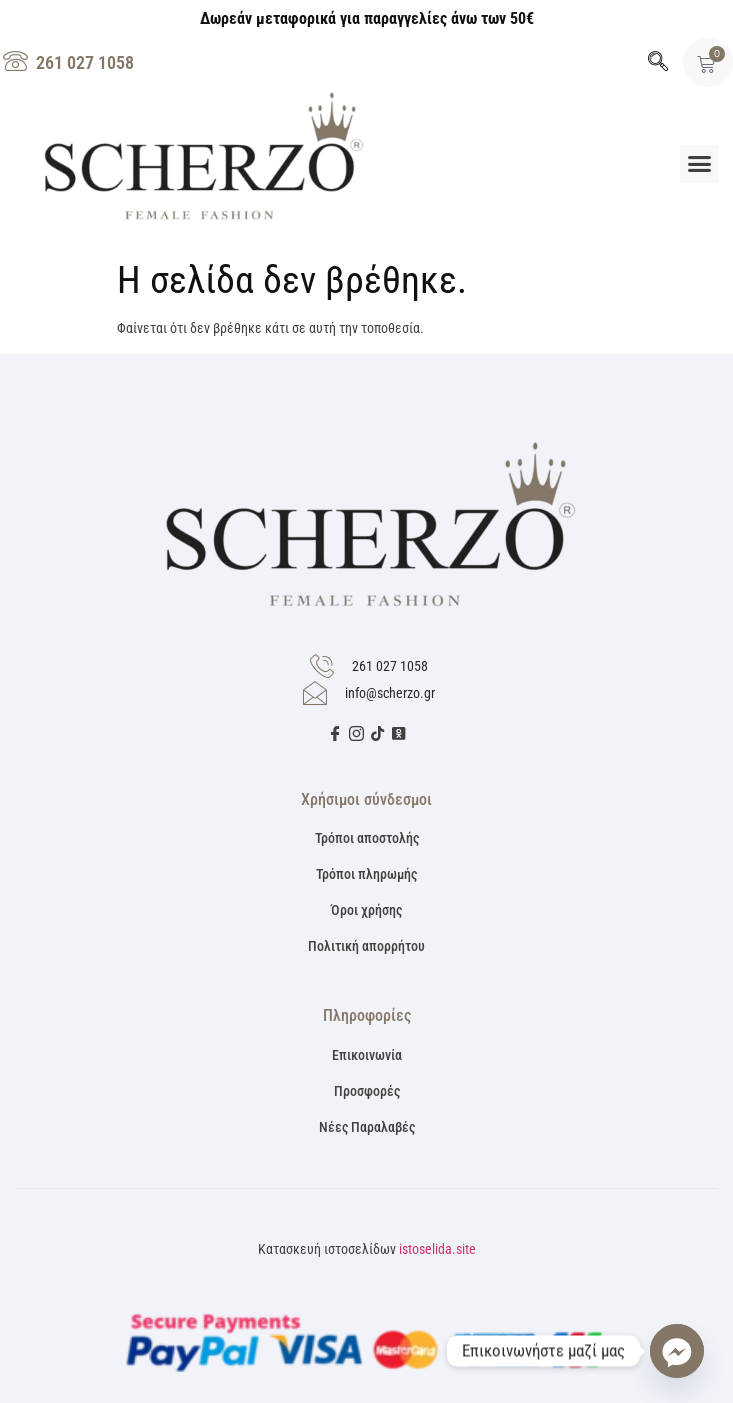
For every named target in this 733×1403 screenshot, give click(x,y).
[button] (699, 164)
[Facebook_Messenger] (677, 1351)
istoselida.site (437, 1249)
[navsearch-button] (658, 63)
